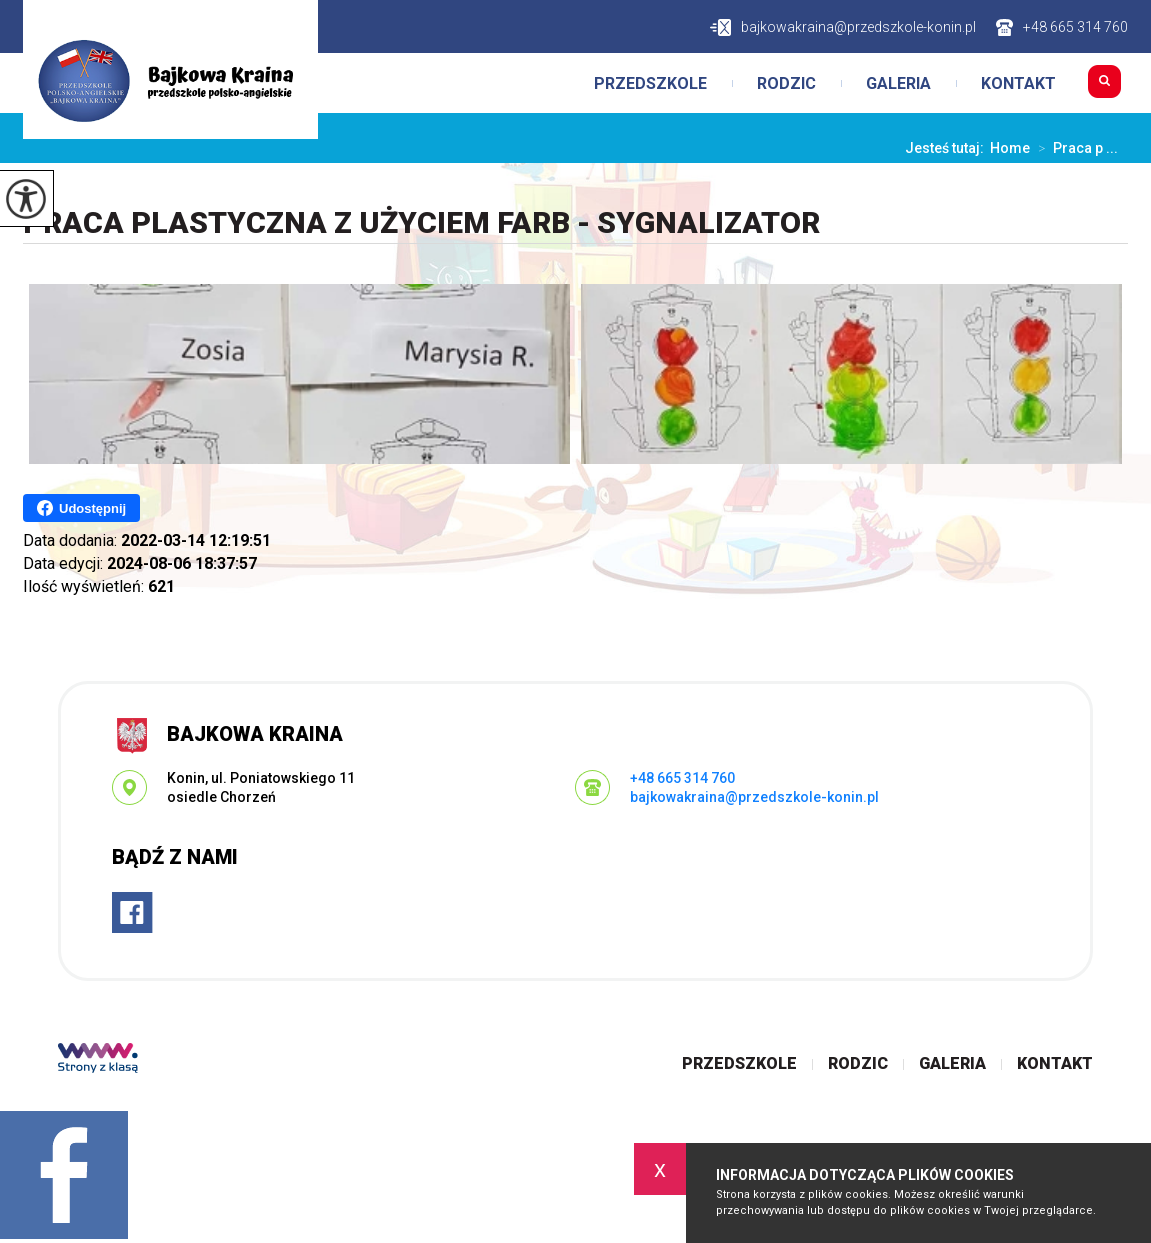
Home (1010, 148)
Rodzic (786, 84)
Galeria (898, 84)
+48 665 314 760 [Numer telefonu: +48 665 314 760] (682, 778)
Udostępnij (81, 508)
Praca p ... (1074, 148)
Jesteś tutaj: (947, 148)
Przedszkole (650, 84)
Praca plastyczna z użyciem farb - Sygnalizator (421, 222)
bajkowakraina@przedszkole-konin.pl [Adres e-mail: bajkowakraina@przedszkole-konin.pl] (754, 797)
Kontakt (1018, 84)
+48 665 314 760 (1062, 27)
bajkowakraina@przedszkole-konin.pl (843, 27)
